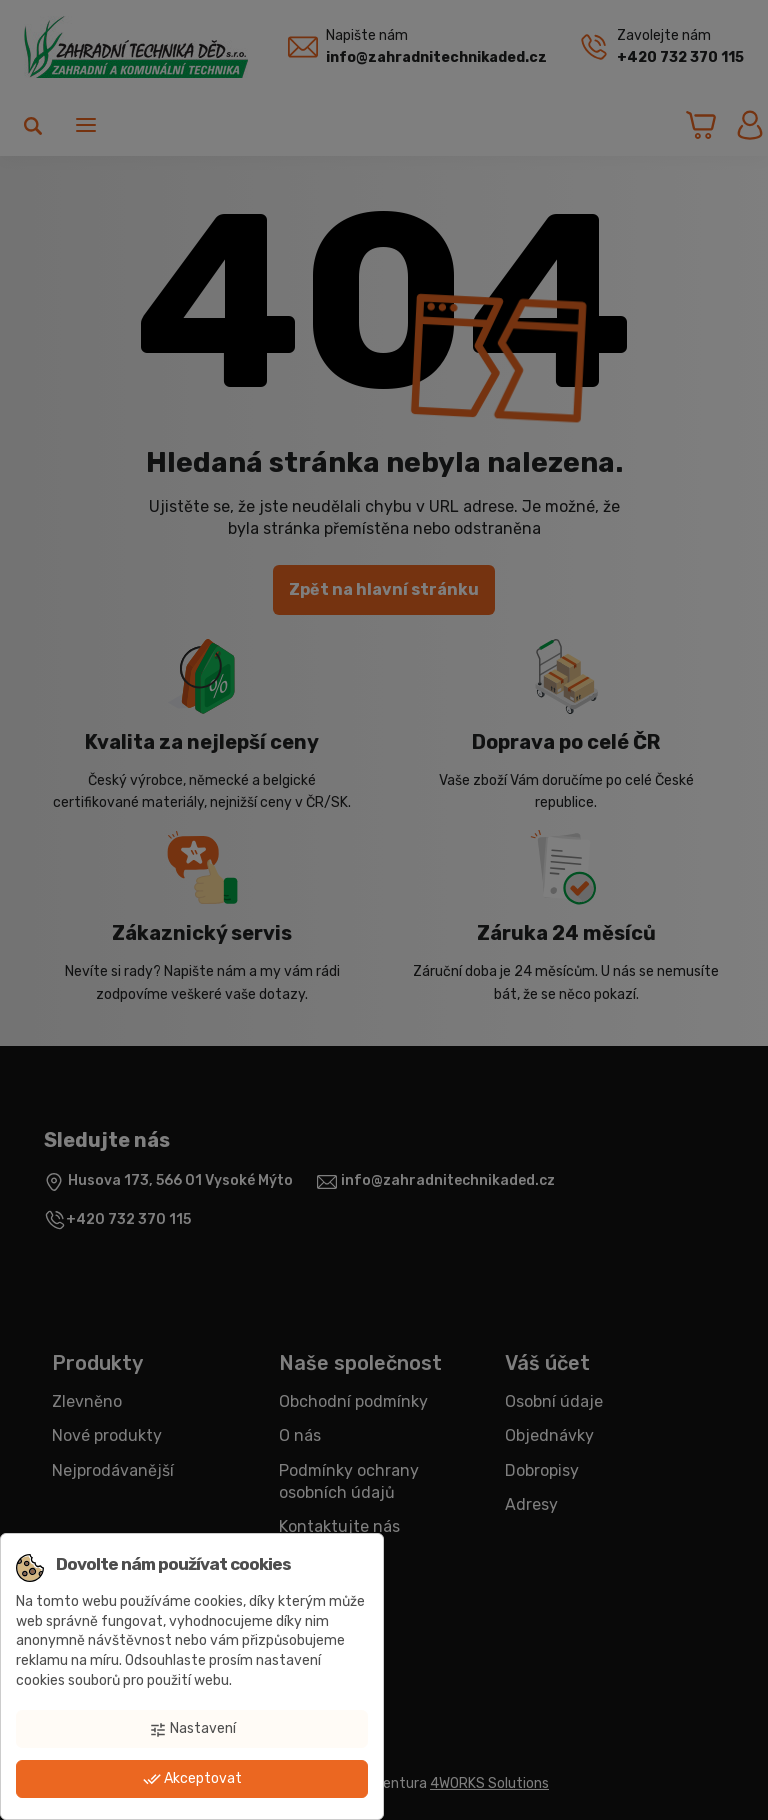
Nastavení (192, 1729)
